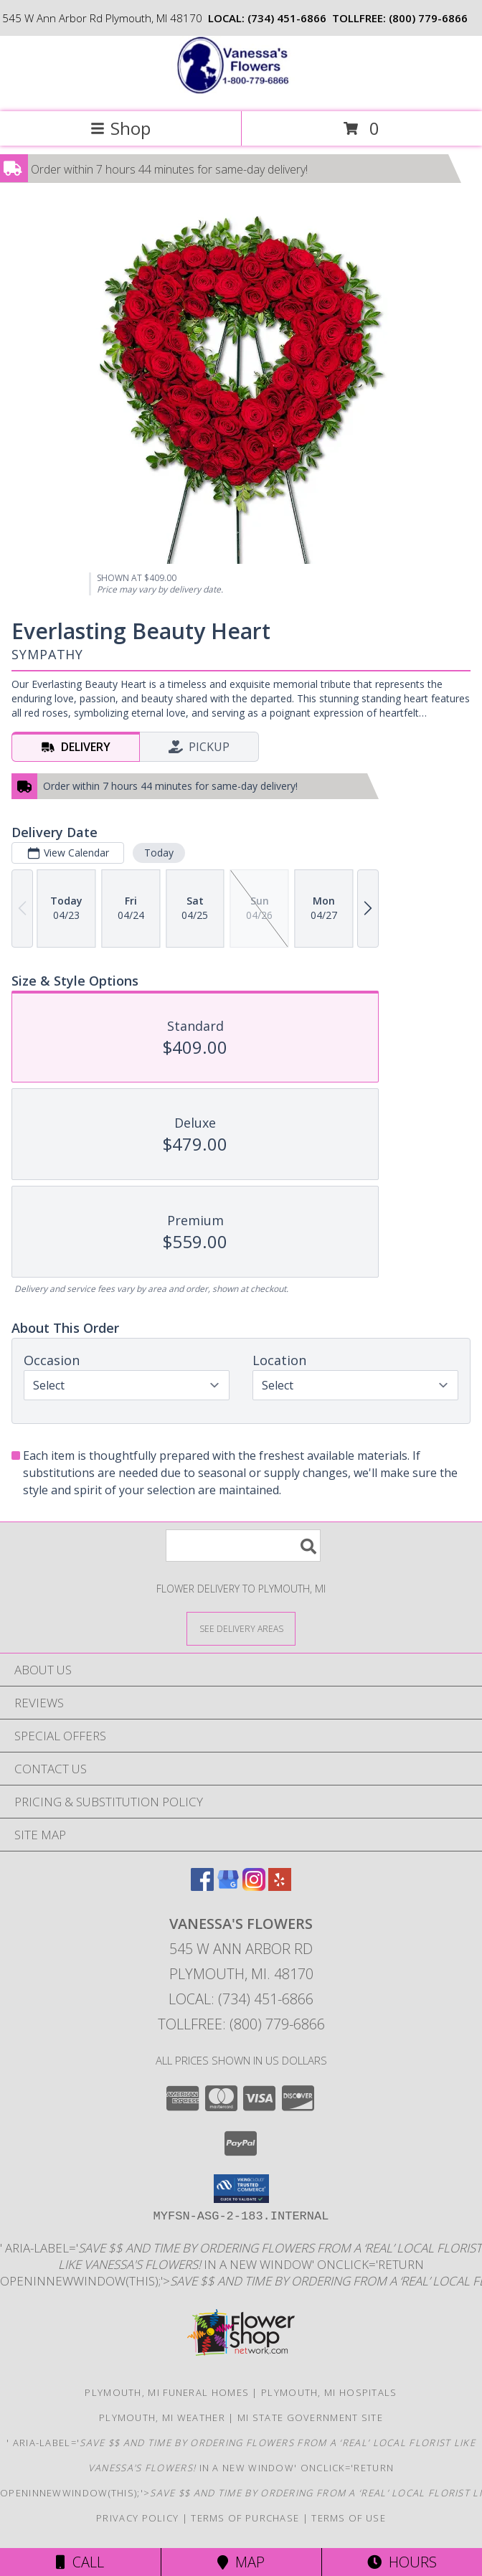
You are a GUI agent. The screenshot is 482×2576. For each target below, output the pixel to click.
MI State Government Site (310, 2417)
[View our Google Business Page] (228, 1886)
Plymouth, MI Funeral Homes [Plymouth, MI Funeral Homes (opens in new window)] (167, 2392)
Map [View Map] (241, 2562)
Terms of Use (348, 2517)
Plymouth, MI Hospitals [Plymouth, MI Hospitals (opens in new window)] (329, 2392)
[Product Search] (243, 1545)
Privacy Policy (137, 2517)
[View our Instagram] (253, 1886)
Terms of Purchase (245, 2517)
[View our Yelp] (279, 1886)
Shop (120, 128)
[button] (241, 2188)
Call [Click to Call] (80, 2562)
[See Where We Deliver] (241, 1628)
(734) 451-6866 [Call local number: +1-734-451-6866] (286, 18)
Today (159, 852)
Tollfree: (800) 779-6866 (241, 2024)
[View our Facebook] (202, 1886)
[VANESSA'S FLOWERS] (241, 91)
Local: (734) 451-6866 (241, 1999)
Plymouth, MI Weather (162, 2417)
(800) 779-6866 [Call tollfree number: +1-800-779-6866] (428, 18)
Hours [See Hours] (402, 2562)
